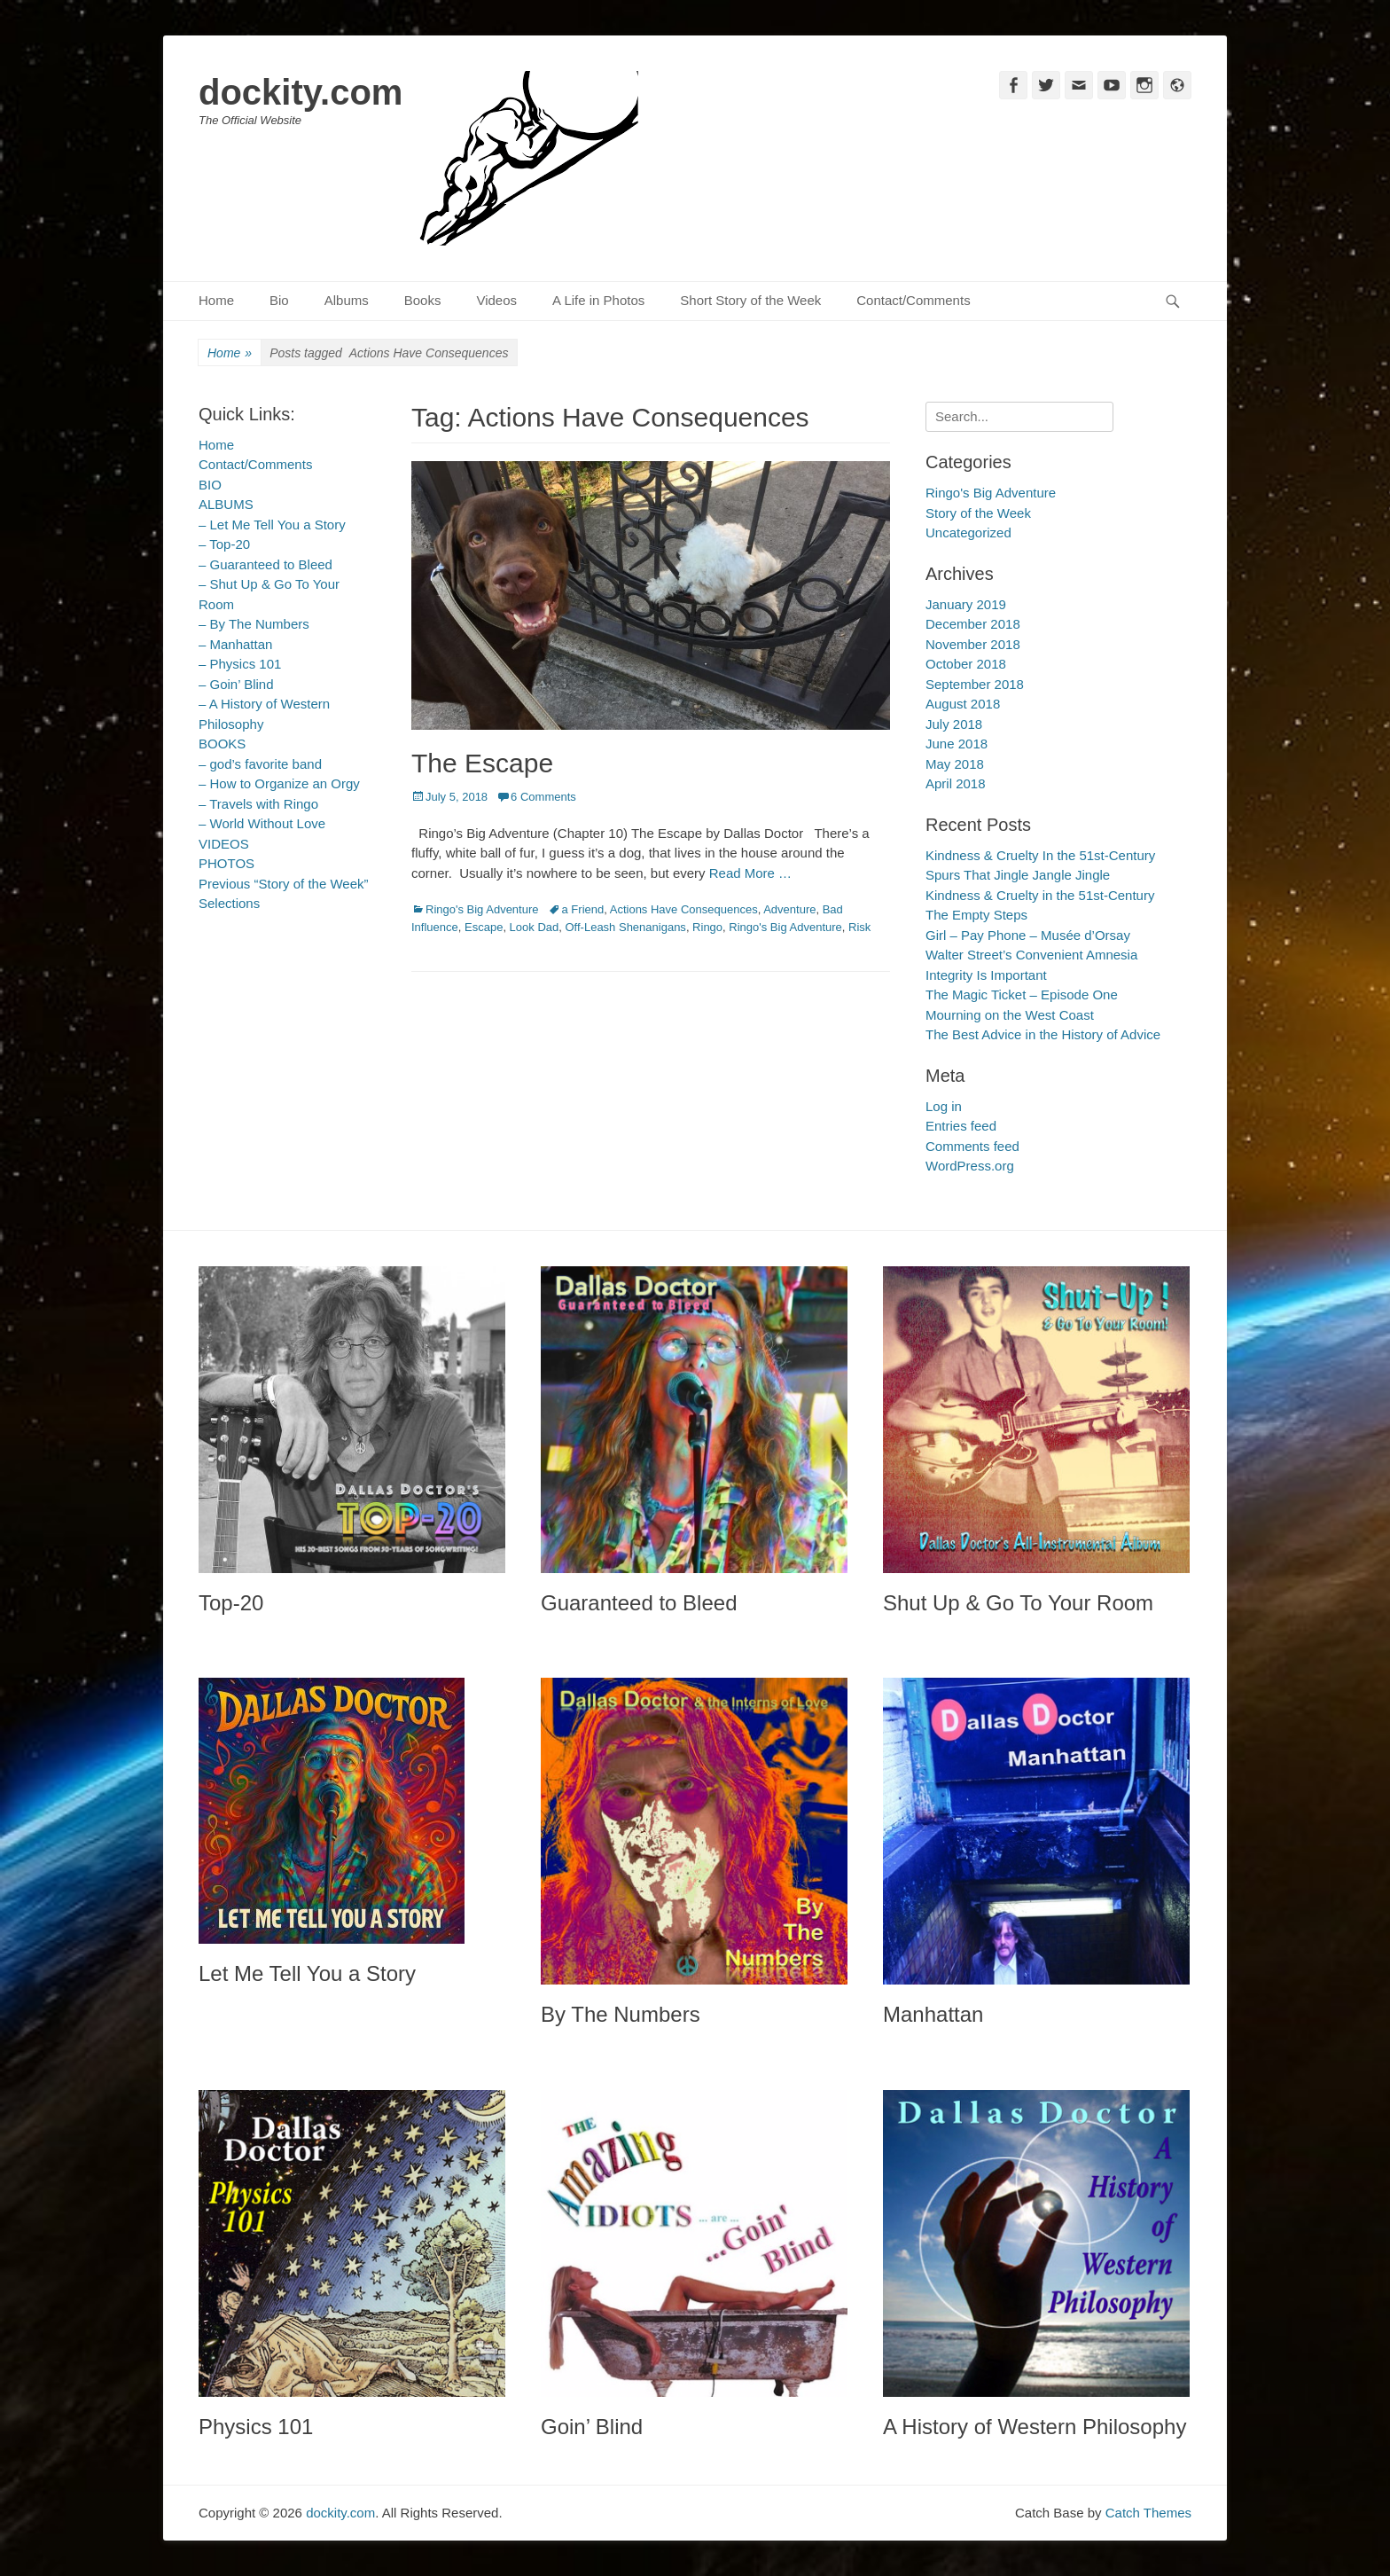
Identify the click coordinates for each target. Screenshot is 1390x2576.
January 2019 (965, 604)
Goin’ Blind (592, 2427)
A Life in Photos (598, 300)
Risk (859, 927)
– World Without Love (262, 823)
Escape (484, 927)
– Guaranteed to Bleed (265, 564)
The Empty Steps (976, 914)
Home (216, 300)
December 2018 (972, 623)
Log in (943, 1106)
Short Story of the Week (750, 300)
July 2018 (953, 724)
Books (422, 300)
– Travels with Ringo (258, 803)
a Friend (583, 909)
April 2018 (955, 783)
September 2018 (974, 684)
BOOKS (222, 743)
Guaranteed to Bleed (639, 1603)
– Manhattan (235, 644)
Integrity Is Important (986, 975)
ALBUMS (226, 504)
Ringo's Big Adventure (482, 909)
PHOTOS (226, 863)
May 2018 (954, 763)
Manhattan (933, 2014)
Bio (279, 300)
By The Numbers (620, 2014)
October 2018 (965, 663)
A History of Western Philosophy (1034, 2427)
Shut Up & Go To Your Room (1018, 1603)
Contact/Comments (913, 300)
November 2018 (972, 644)
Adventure (789, 909)
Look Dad (534, 927)
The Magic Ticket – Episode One (1021, 994)
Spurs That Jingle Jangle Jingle (1017, 874)
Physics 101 (256, 2427)
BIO (210, 484)
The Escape (482, 763)
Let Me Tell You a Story (307, 1973)
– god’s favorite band (260, 763)
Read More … (750, 873)
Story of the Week (978, 513)
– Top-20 (224, 544)
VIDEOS (224, 843)
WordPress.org (969, 1165)
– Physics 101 (240, 663)
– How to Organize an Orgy (279, 783)
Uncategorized (968, 532)
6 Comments (543, 796)
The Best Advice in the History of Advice (1042, 1034)
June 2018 (956, 743)
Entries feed (960, 1125)
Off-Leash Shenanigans (626, 927)
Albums (346, 300)
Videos (496, 300)
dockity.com (300, 92)
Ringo (707, 927)
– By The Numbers (254, 623)
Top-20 (231, 1603)
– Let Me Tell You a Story (272, 524)
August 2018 (962, 703)
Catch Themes (1148, 2512)
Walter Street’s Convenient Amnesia (1031, 954)
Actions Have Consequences (684, 909)
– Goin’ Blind (236, 684)
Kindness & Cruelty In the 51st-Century (1040, 855)
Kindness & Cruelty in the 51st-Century (1039, 895)
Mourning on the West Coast (1009, 1014)
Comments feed (972, 1146)
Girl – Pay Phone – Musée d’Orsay (1027, 935)
